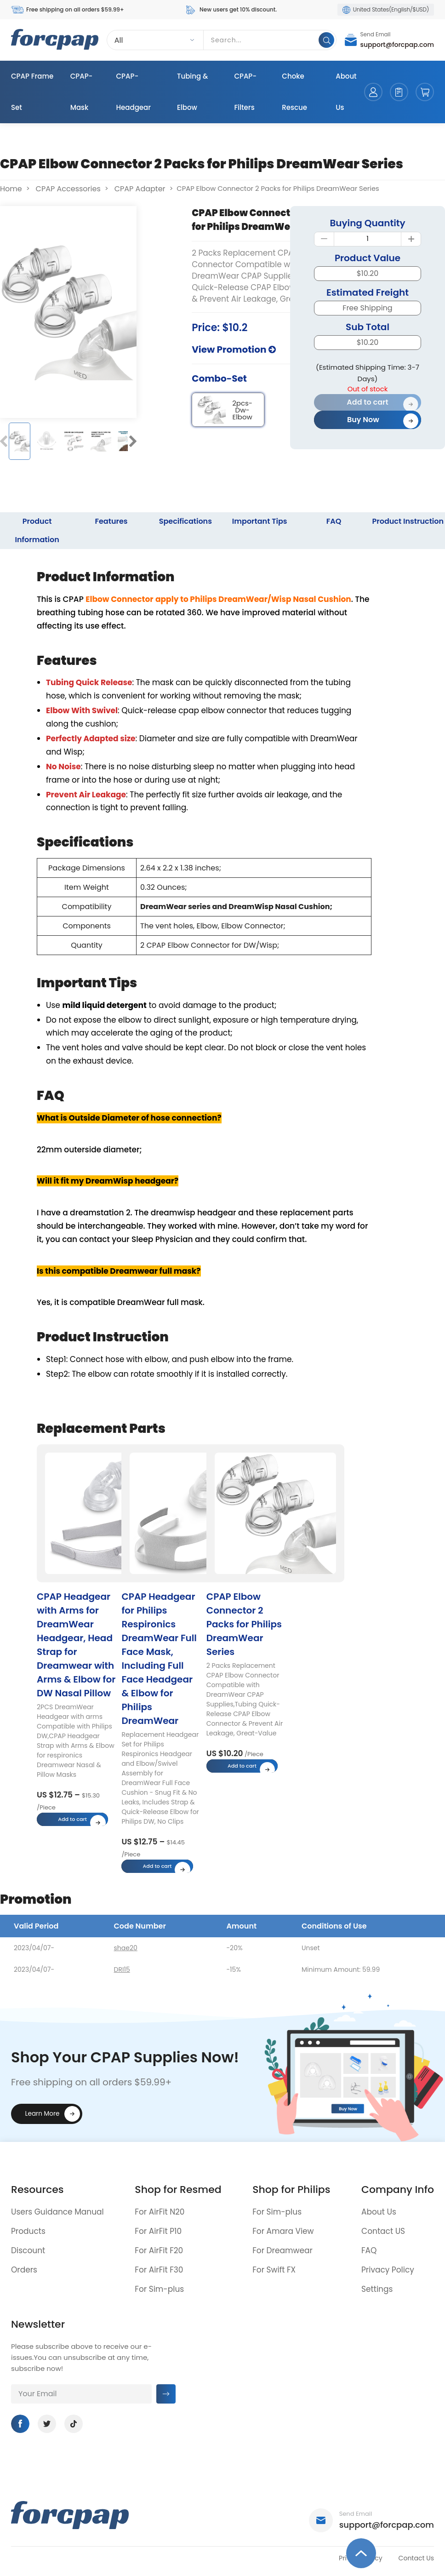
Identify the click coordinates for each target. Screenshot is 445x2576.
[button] (3, 441)
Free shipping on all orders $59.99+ (67, 10)
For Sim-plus (159, 2289)
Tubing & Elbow (192, 91)
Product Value (367, 258)
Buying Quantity (367, 223)
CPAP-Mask (81, 91)
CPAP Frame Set (32, 91)
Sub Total (367, 327)
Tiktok (73, 2424)
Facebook (20, 2424)
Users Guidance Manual (57, 2211)
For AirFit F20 (159, 2250)
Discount (28, 2250)
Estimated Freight (367, 292)
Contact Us (416, 2558)
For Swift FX (274, 2269)
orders (399, 92)
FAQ (334, 521)
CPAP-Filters (245, 91)
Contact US (383, 2231)
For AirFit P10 (158, 2231)
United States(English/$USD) (385, 10)
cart (425, 92)
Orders (24, 2269)
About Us (346, 91)
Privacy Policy (387, 2269)
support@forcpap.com (397, 44)
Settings (377, 2289)
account (373, 92)
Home (11, 188)
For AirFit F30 (159, 2269)
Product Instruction (408, 521)
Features (111, 521)
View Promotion (234, 349)
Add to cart (367, 402)
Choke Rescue (294, 91)
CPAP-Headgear (133, 91)
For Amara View (283, 2231)
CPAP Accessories (68, 188)
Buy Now (363, 419)
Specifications (185, 521)
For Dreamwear (282, 2250)
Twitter (47, 2424)
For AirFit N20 (159, 2211)
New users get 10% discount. (230, 10)
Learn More (42, 2113)
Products (28, 2231)
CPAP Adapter (139, 188)
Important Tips (259, 521)
